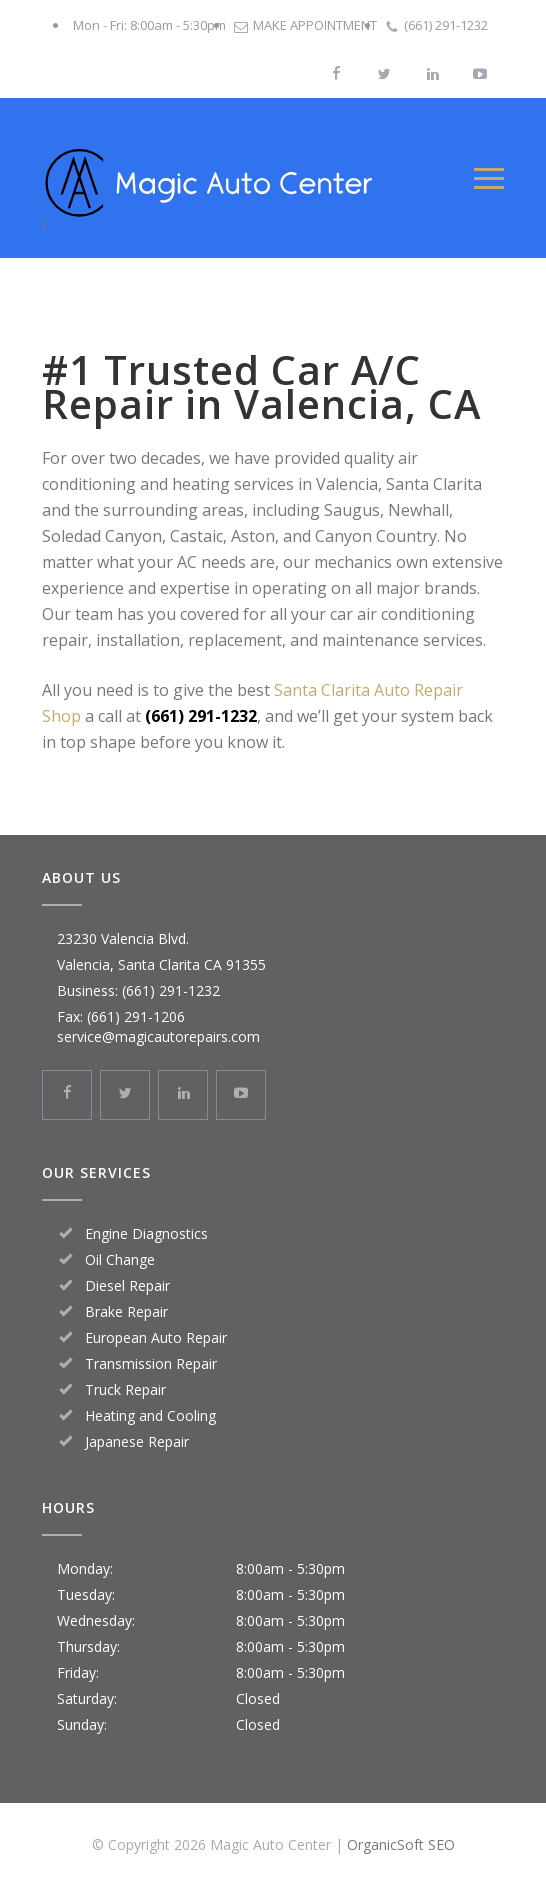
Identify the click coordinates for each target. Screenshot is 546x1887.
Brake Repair (126, 1311)
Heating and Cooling (150, 1415)
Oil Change (120, 1259)
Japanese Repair (137, 1441)
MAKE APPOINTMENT (315, 25)
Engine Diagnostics (146, 1233)
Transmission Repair (151, 1363)
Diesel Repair (127, 1285)
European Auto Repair (156, 1337)
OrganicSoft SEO (401, 1844)
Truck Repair (125, 1389)
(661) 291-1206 (136, 1016)
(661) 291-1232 (446, 25)
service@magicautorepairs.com (158, 1036)
